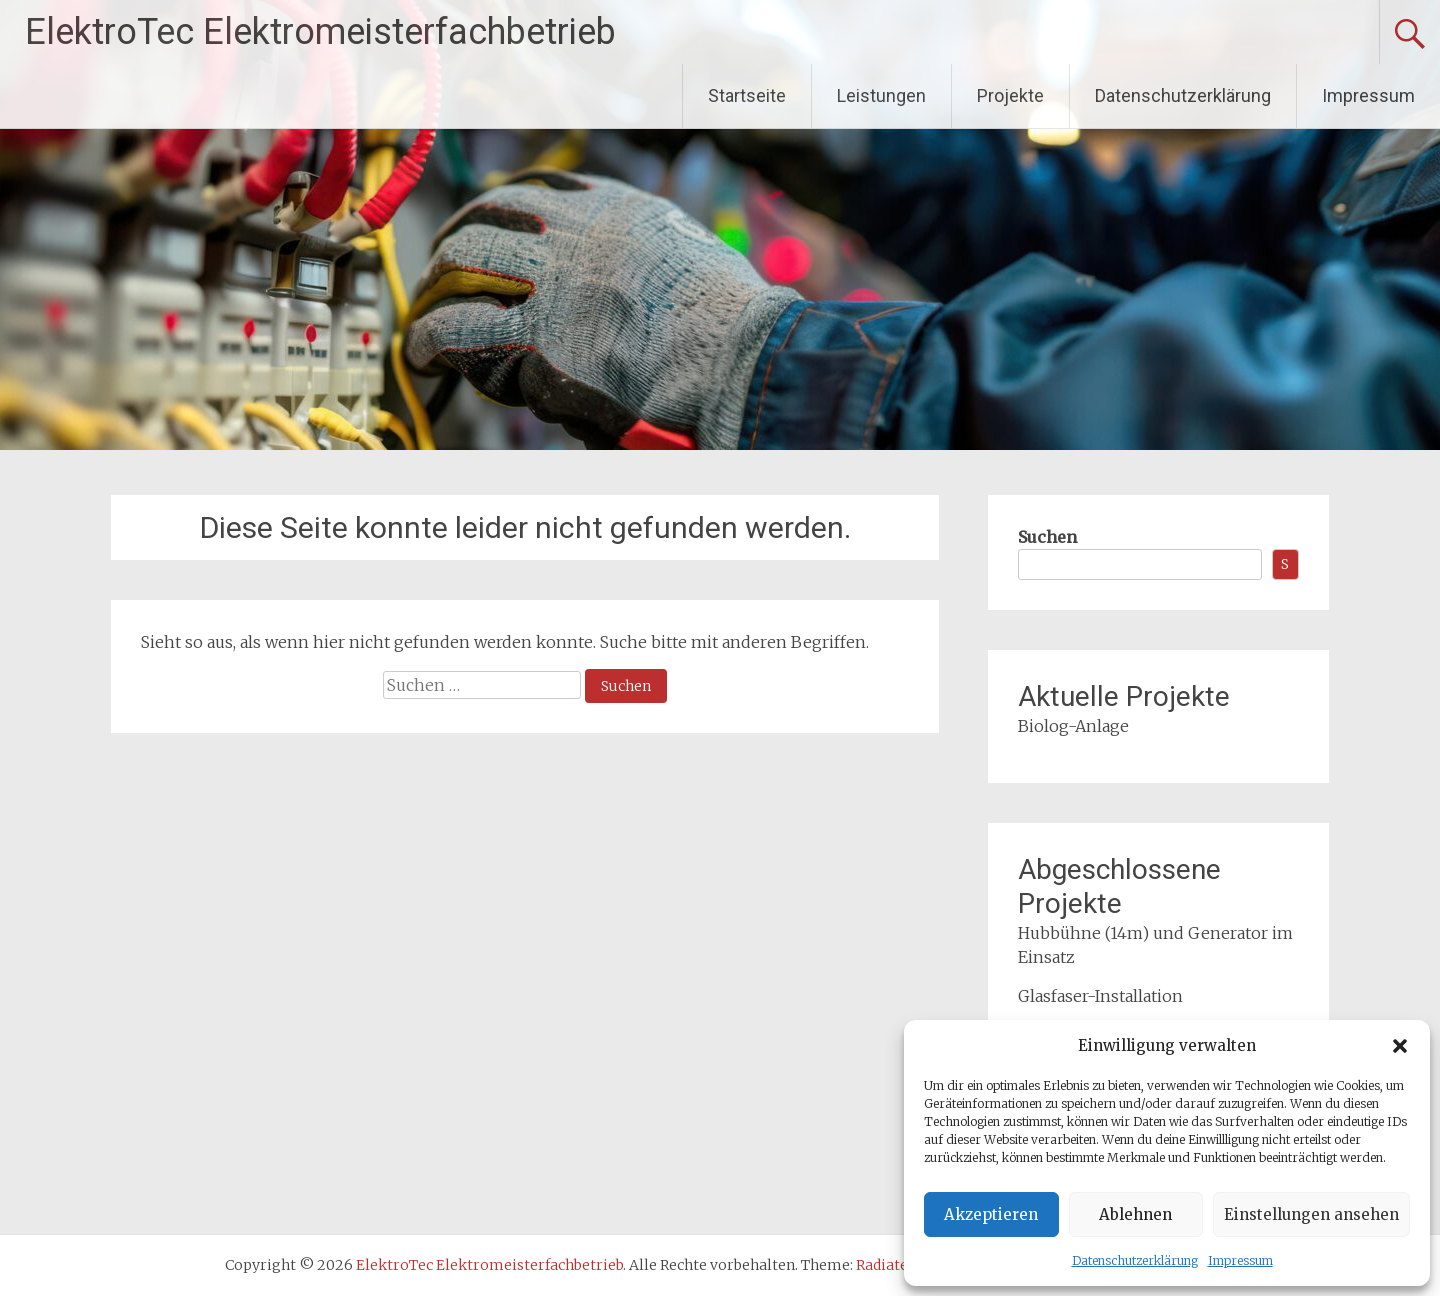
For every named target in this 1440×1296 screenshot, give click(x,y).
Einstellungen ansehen (1311, 1214)
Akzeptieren (991, 1214)
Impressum (1240, 1260)
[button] (1400, 1046)
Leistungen (881, 95)
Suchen (1047, 537)
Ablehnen (1135, 1214)
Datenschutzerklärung (1135, 1260)
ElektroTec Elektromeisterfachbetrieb (320, 32)
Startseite (747, 95)
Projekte (1010, 95)
